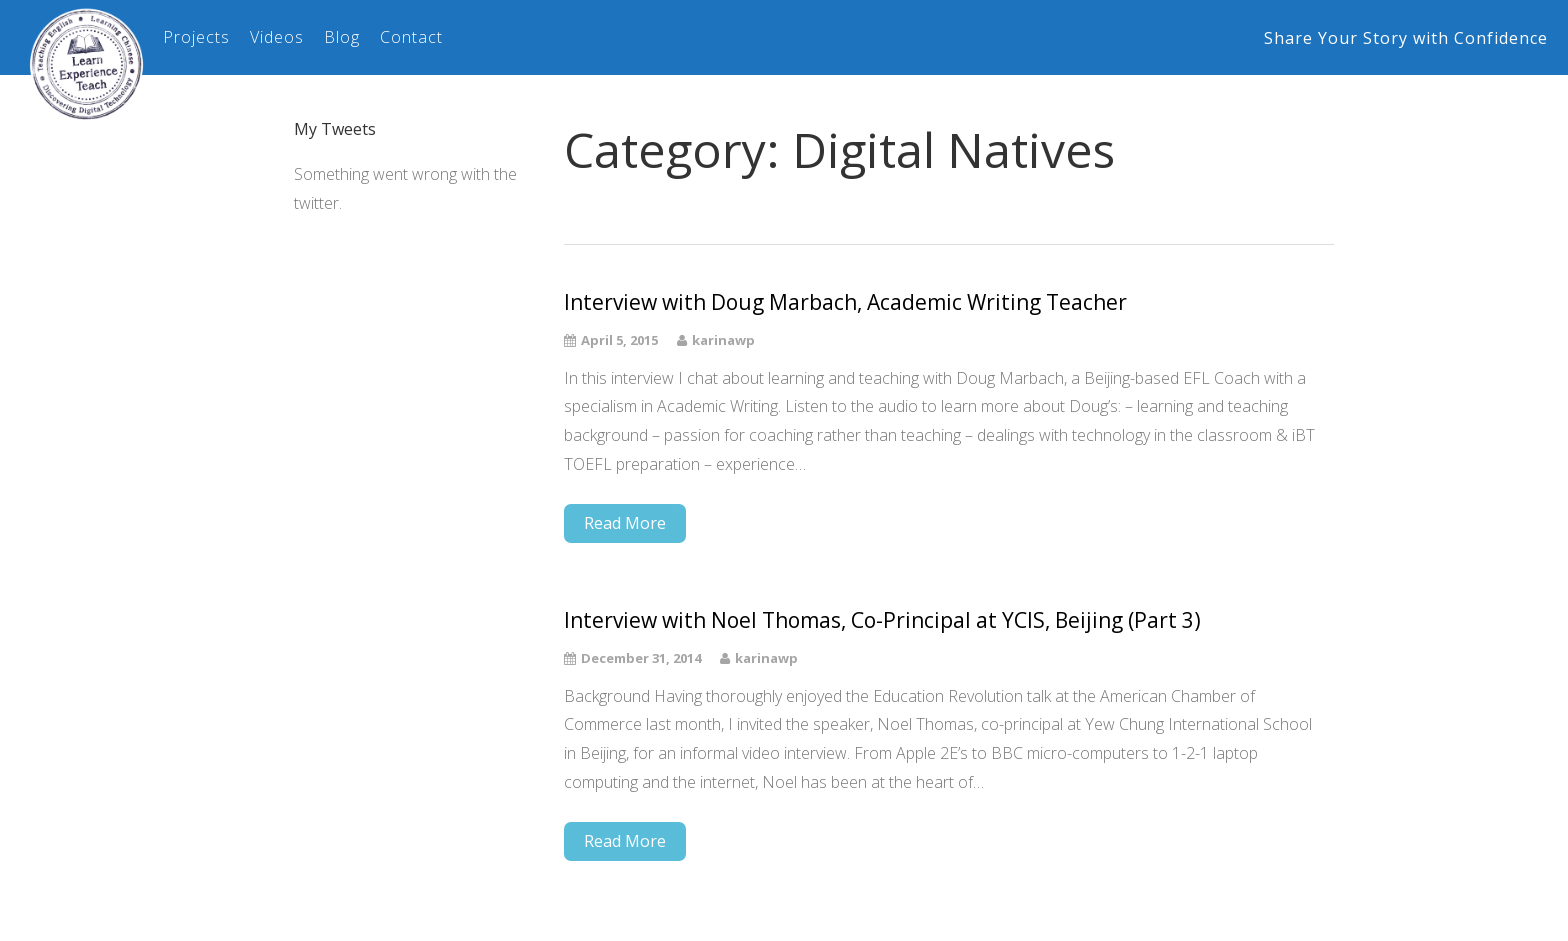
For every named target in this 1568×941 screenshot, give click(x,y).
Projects (196, 37)
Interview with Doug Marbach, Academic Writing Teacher (845, 302)
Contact (411, 37)
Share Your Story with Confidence (1406, 38)
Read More (625, 523)
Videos (277, 37)
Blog (342, 37)
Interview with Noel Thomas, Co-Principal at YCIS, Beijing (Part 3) (882, 620)
